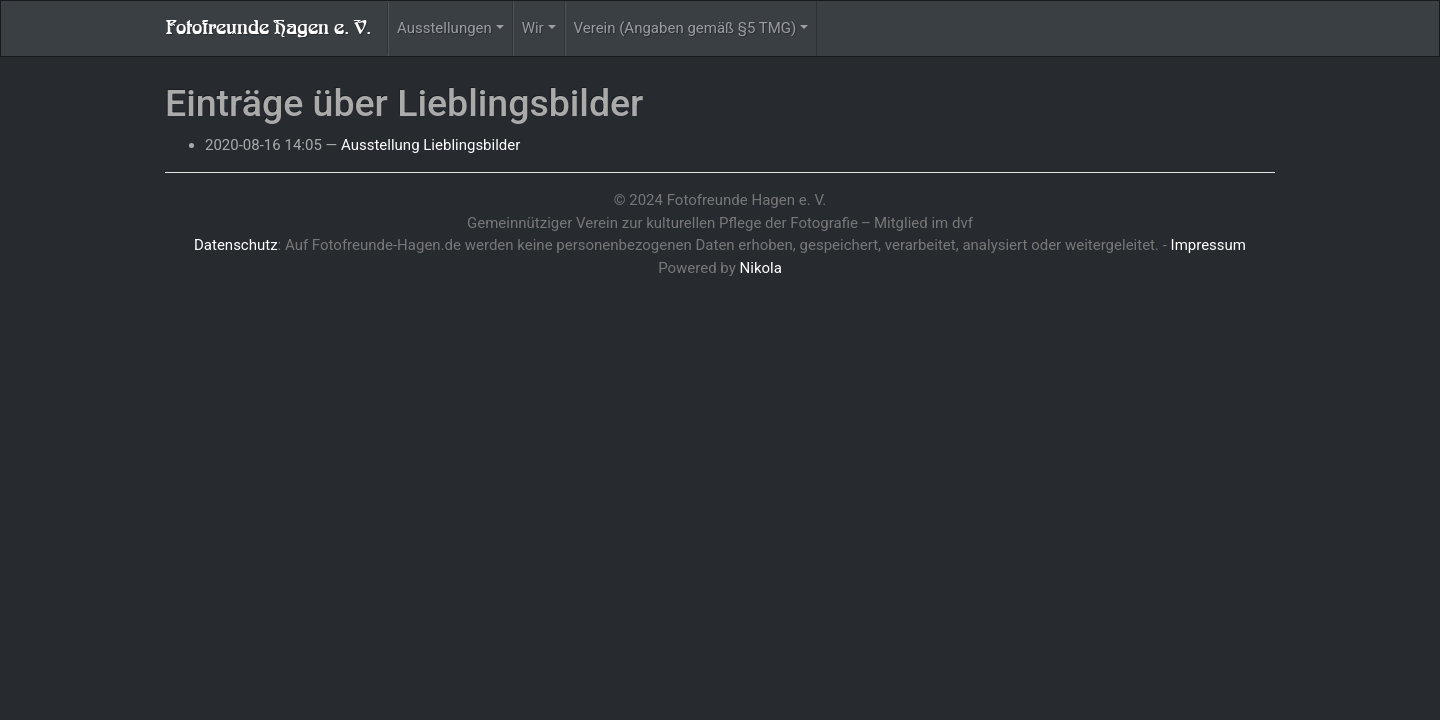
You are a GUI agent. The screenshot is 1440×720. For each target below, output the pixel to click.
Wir (533, 28)
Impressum (1208, 245)
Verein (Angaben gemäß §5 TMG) (685, 28)
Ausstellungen (444, 28)
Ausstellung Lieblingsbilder (430, 145)
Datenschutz (236, 245)
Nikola (761, 268)
